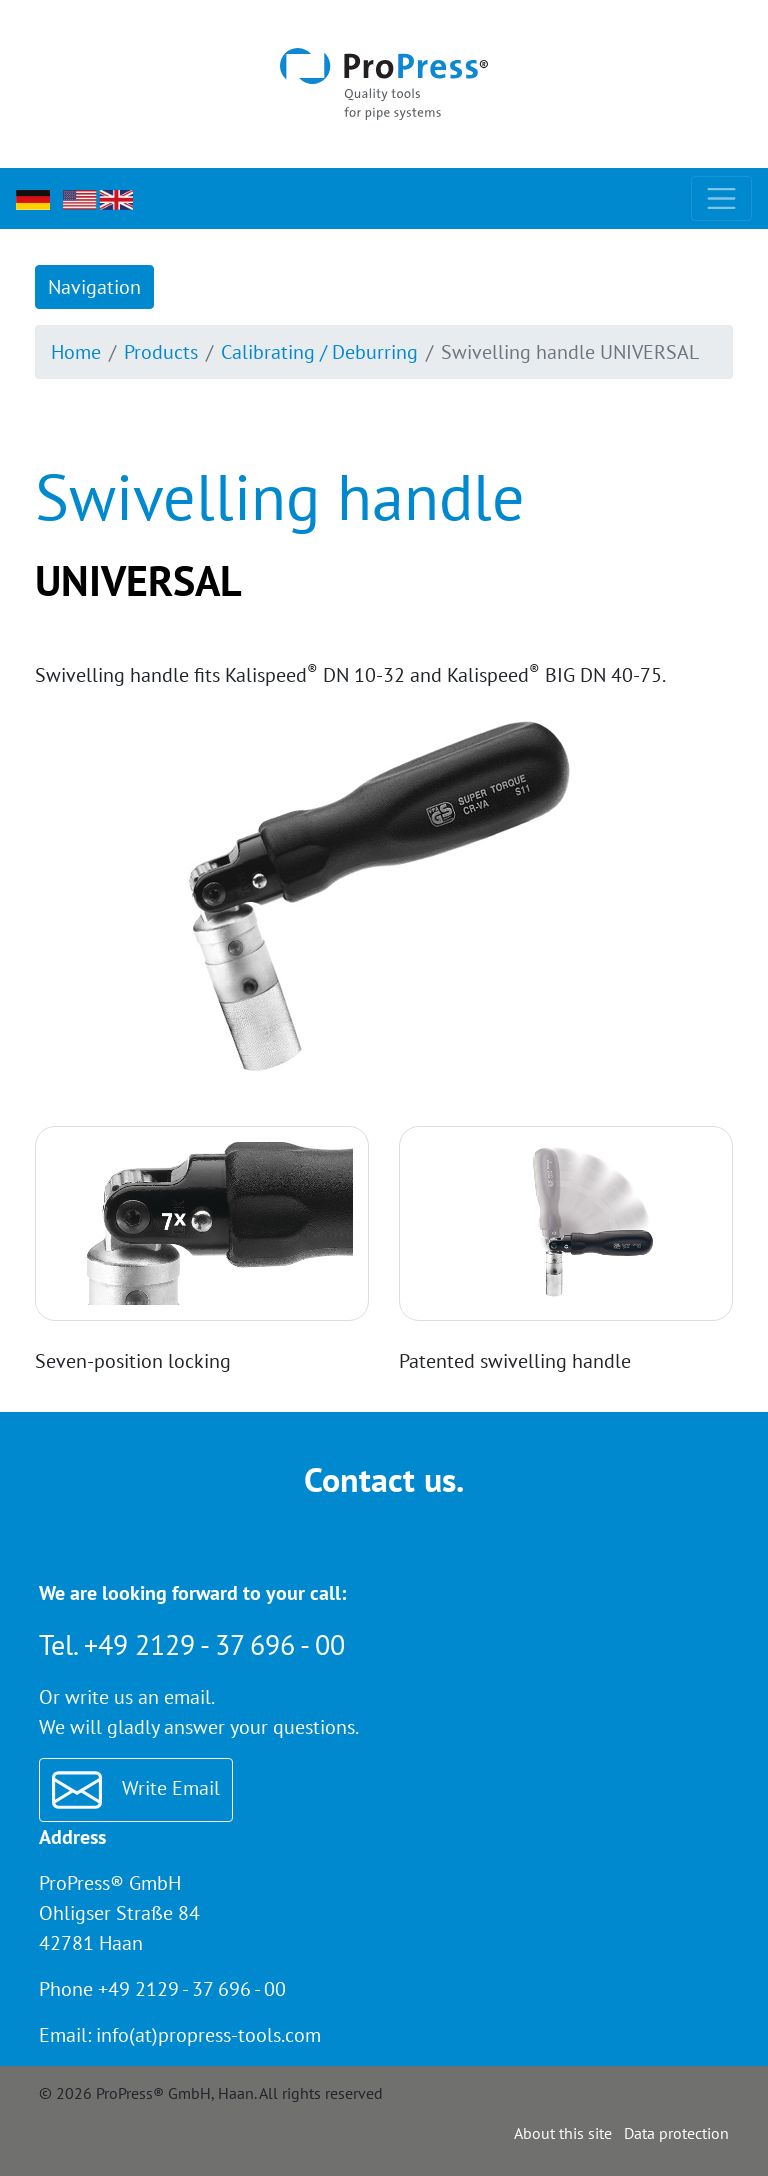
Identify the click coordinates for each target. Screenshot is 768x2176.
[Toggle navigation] (721, 198)
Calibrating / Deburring (319, 352)
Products (161, 352)
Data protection (676, 2133)
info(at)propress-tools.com (208, 2035)
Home (76, 352)
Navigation (94, 287)
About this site (563, 2133)
